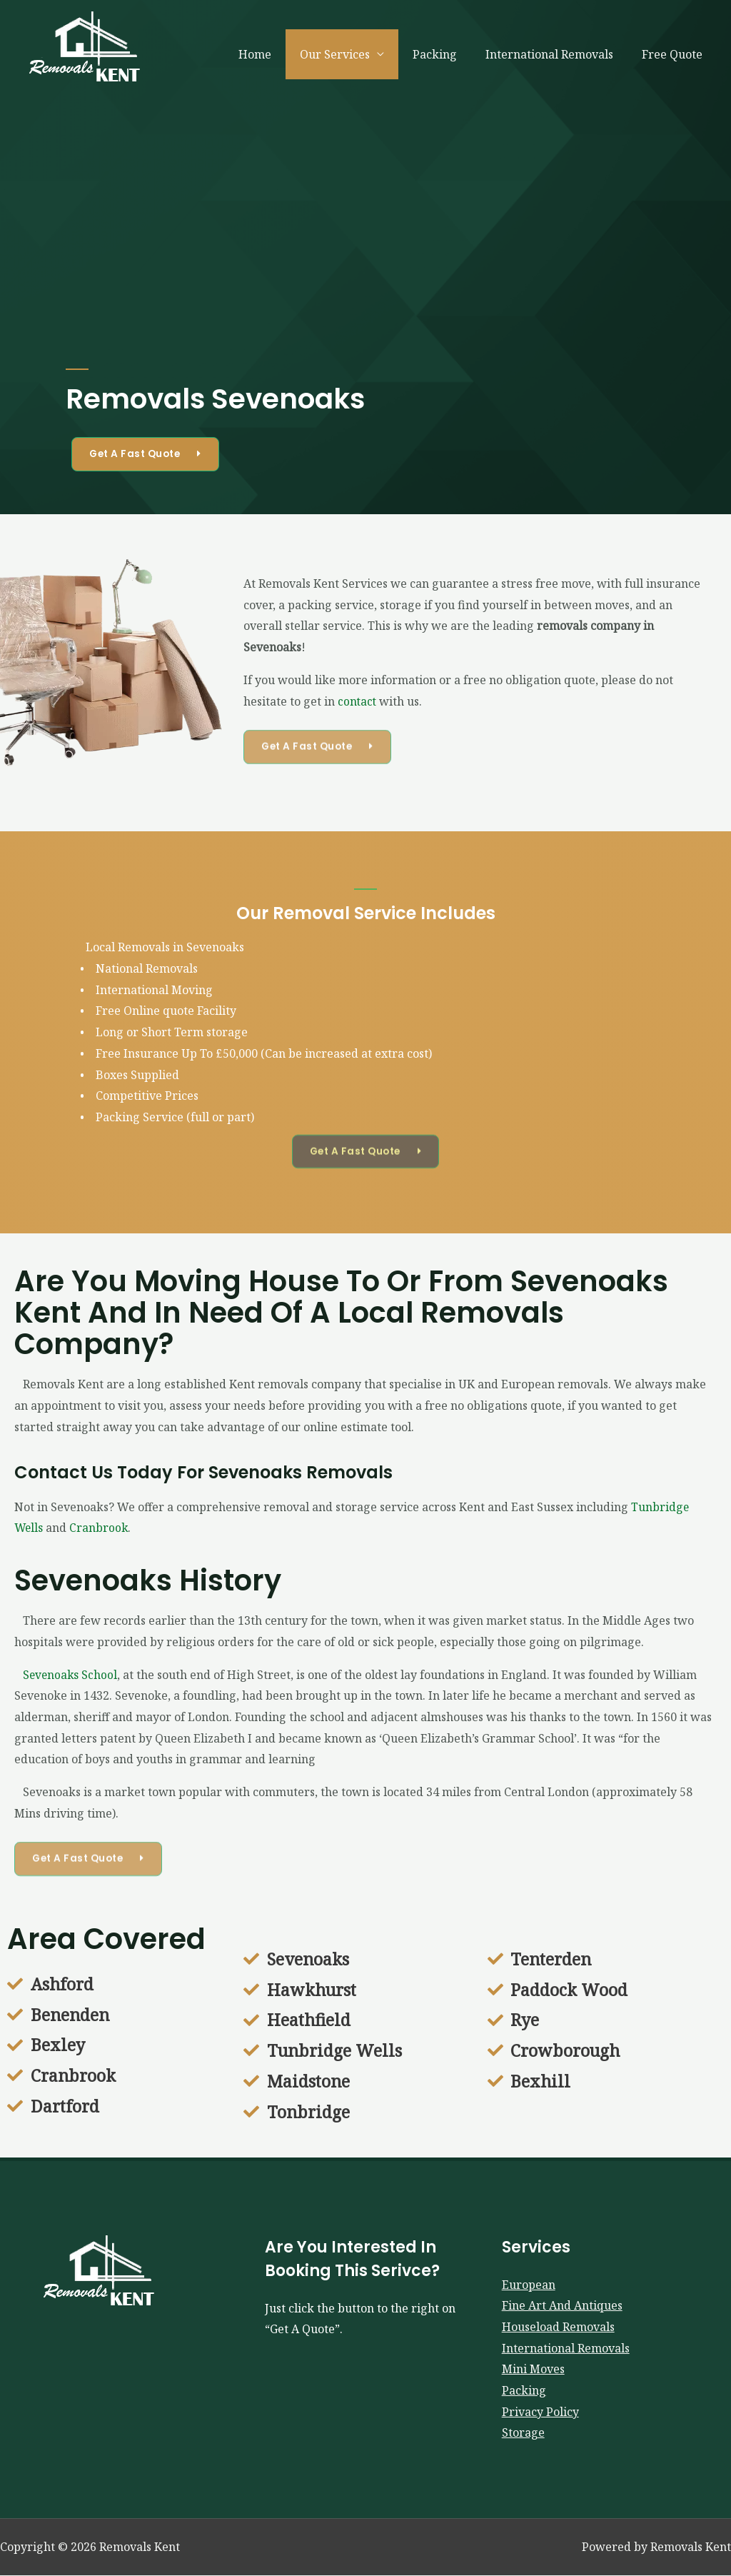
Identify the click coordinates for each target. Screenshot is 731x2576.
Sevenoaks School (66, 1675)
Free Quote (675, 54)
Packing (449, 54)
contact (358, 700)
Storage (523, 2433)
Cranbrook (100, 1528)
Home (280, 54)
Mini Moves (533, 2369)
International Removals (558, 54)
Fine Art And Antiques (562, 2306)
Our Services (355, 54)
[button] (148, 454)
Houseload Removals (558, 2327)
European (528, 2284)
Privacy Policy (540, 2412)
